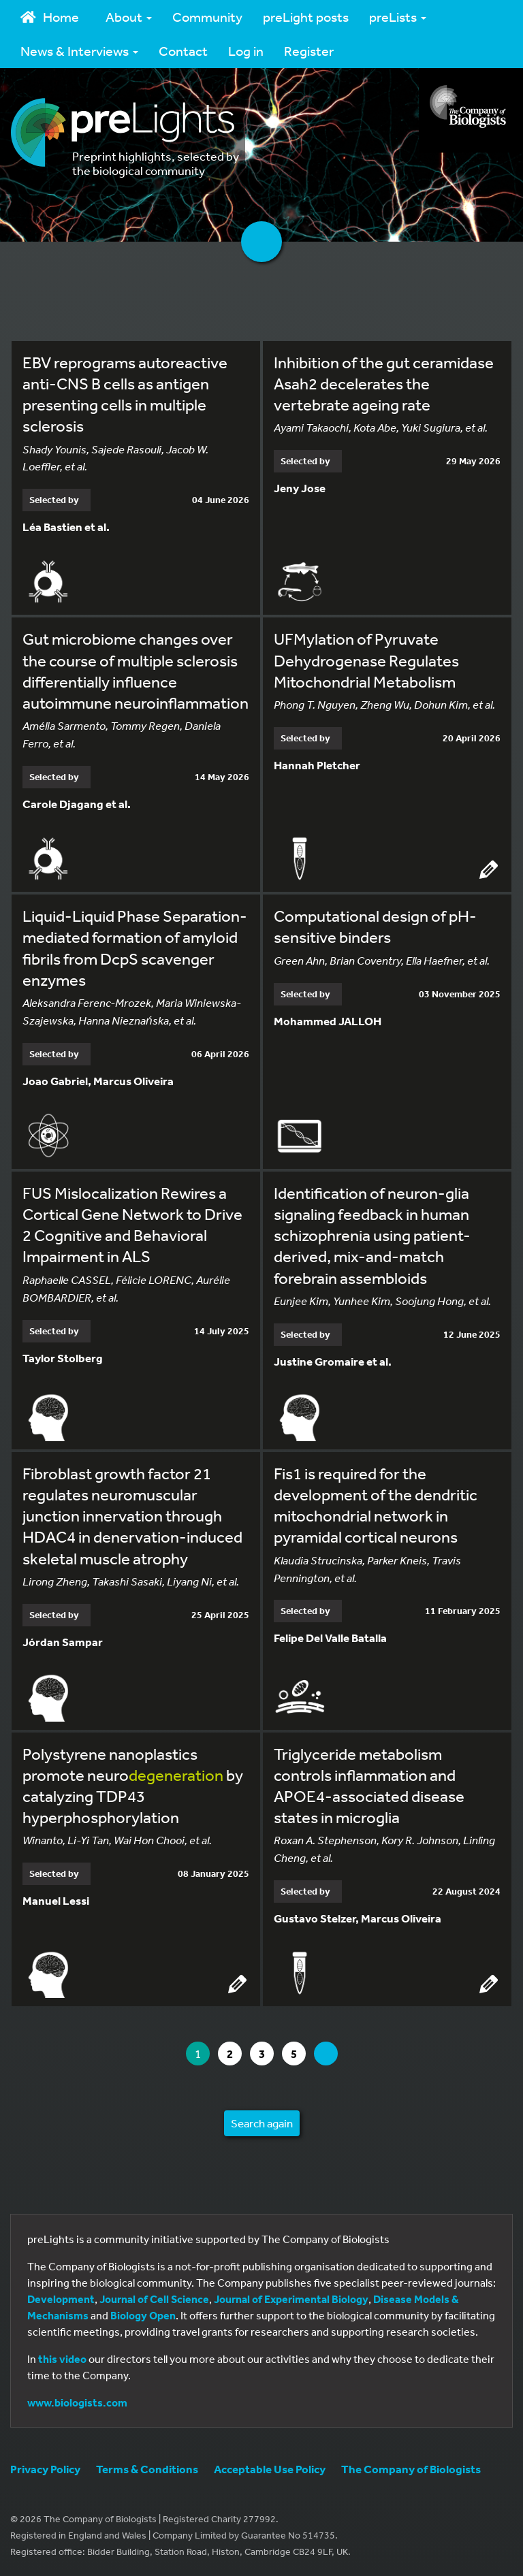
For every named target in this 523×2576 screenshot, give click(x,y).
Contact (183, 51)
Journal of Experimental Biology (291, 2299)
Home (49, 17)
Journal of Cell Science (154, 2299)
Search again (262, 2123)
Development (61, 2299)
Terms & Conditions (147, 2469)
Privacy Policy (45, 2469)
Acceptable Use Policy (270, 2469)
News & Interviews (79, 51)
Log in (246, 51)
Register (309, 51)
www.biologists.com (77, 2402)
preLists (397, 17)
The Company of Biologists (411, 2469)
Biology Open (143, 2315)
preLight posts (306, 17)
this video (62, 2359)
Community (207, 17)
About (129, 17)
